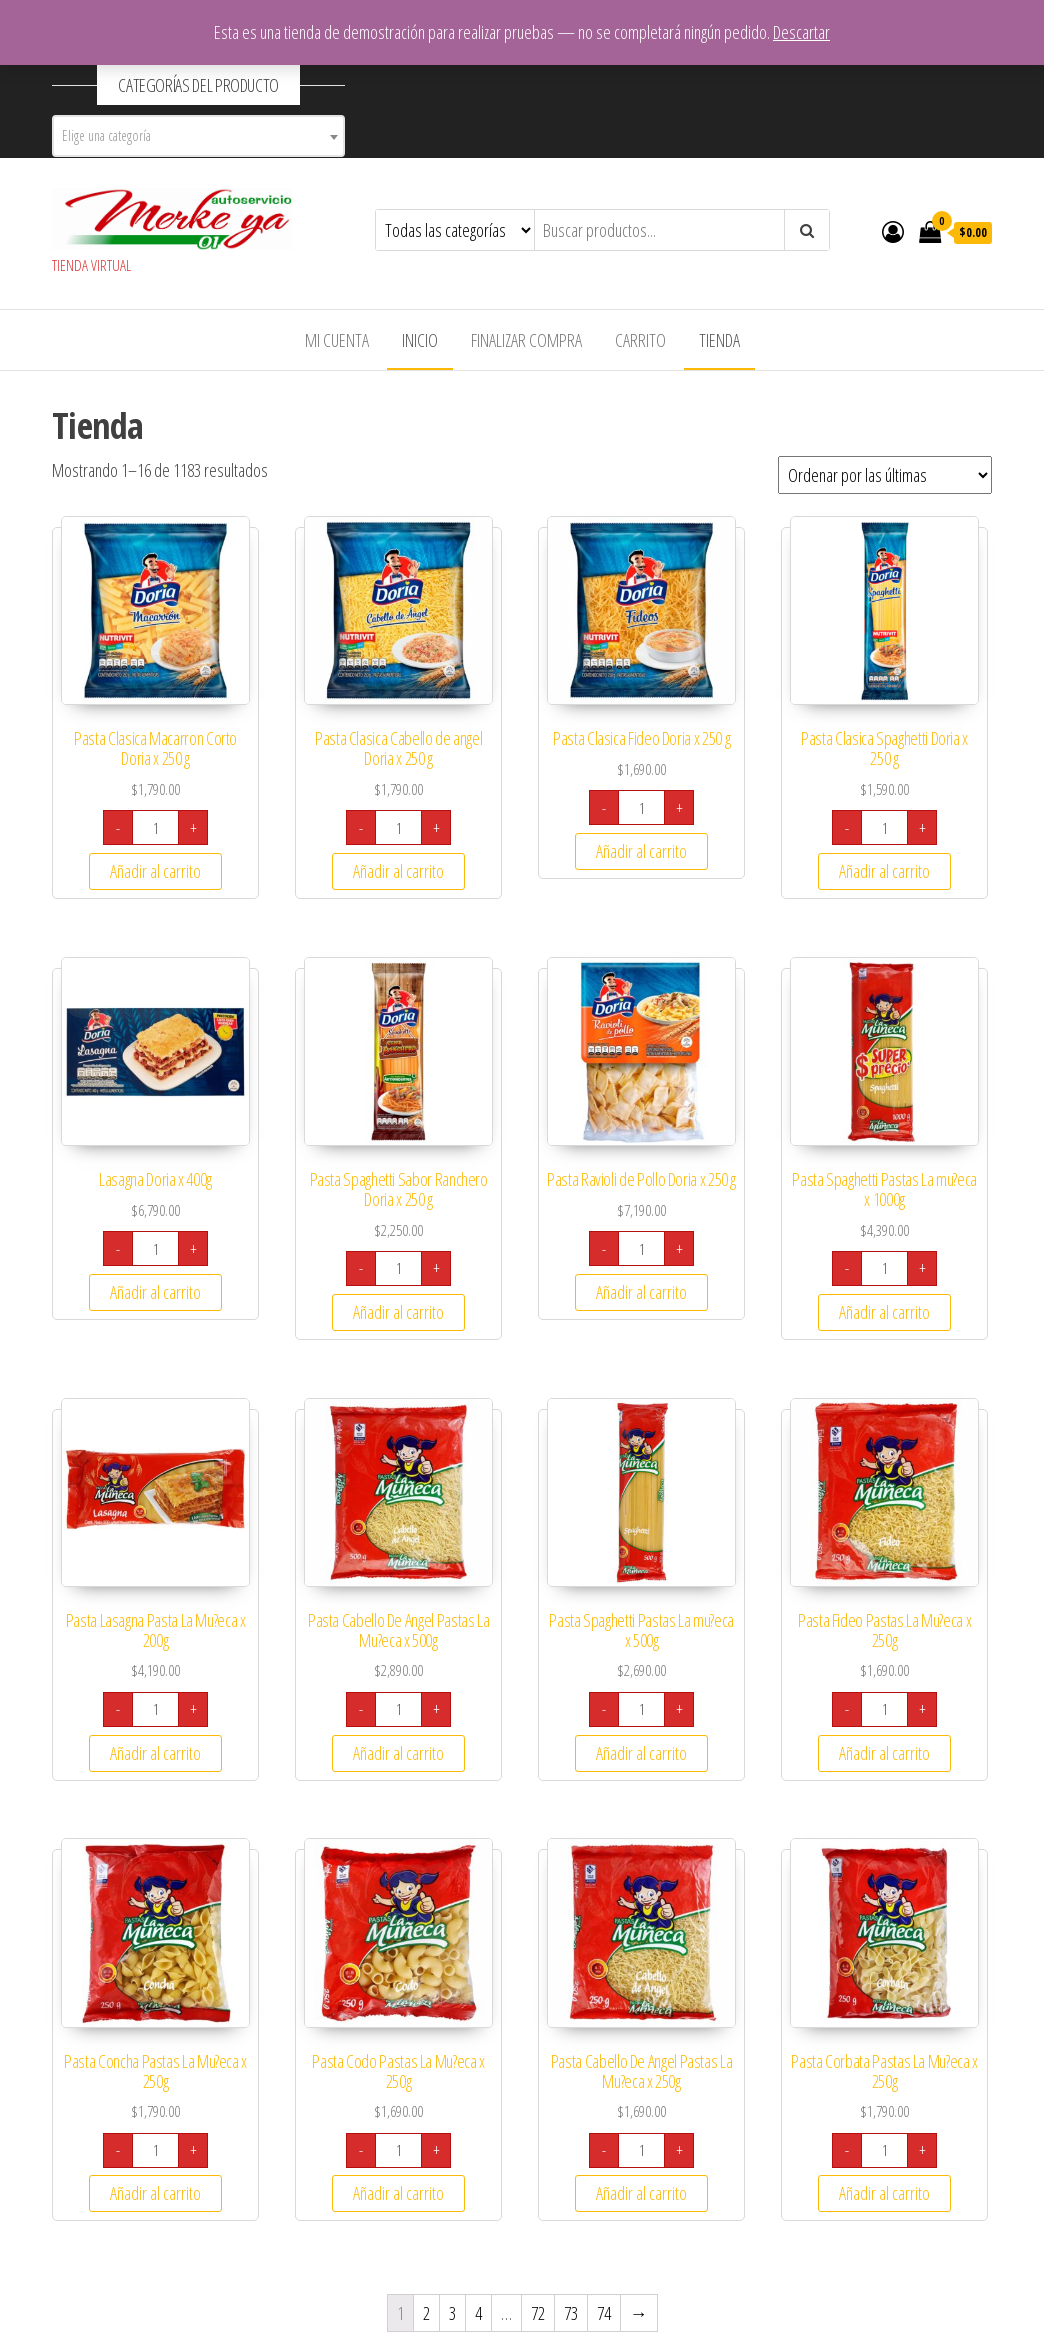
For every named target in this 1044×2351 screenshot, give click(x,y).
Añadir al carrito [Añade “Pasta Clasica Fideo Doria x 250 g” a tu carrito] (641, 851)
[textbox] (198, 136)
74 (604, 2313)
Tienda (719, 340)
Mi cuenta (337, 340)
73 (571, 2313)
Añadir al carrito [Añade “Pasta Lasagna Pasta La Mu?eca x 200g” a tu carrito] (155, 1753)
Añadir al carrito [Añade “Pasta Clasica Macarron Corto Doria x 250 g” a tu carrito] (155, 871)
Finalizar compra (526, 340)
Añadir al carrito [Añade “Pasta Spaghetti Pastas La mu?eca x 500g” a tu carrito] (641, 1753)
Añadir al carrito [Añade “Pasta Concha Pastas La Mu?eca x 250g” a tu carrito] (155, 2193)
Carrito (640, 340)
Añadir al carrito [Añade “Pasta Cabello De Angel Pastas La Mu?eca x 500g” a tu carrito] (398, 1753)
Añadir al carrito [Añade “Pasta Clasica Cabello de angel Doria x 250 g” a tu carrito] (398, 871)
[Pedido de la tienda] (885, 475)
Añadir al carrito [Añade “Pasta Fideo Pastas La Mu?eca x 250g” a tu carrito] (884, 1753)
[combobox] (198, 136)
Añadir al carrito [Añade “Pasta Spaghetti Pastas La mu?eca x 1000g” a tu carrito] (884, 1312)
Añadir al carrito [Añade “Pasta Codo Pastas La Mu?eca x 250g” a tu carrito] (398, 2193)
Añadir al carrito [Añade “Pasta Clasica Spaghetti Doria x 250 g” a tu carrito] (884, 871)
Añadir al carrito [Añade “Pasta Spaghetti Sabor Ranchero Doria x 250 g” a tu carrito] (398, 1312)
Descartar (801, 32)
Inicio (420, 340)
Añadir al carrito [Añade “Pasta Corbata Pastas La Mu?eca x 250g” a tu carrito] (884, 2193)
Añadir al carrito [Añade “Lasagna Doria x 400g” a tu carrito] (155, 1292)
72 (538, 2313)
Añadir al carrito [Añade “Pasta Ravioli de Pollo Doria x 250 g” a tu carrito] (641, 1292)
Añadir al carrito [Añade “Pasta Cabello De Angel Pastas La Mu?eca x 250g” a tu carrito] (641, 2193)
